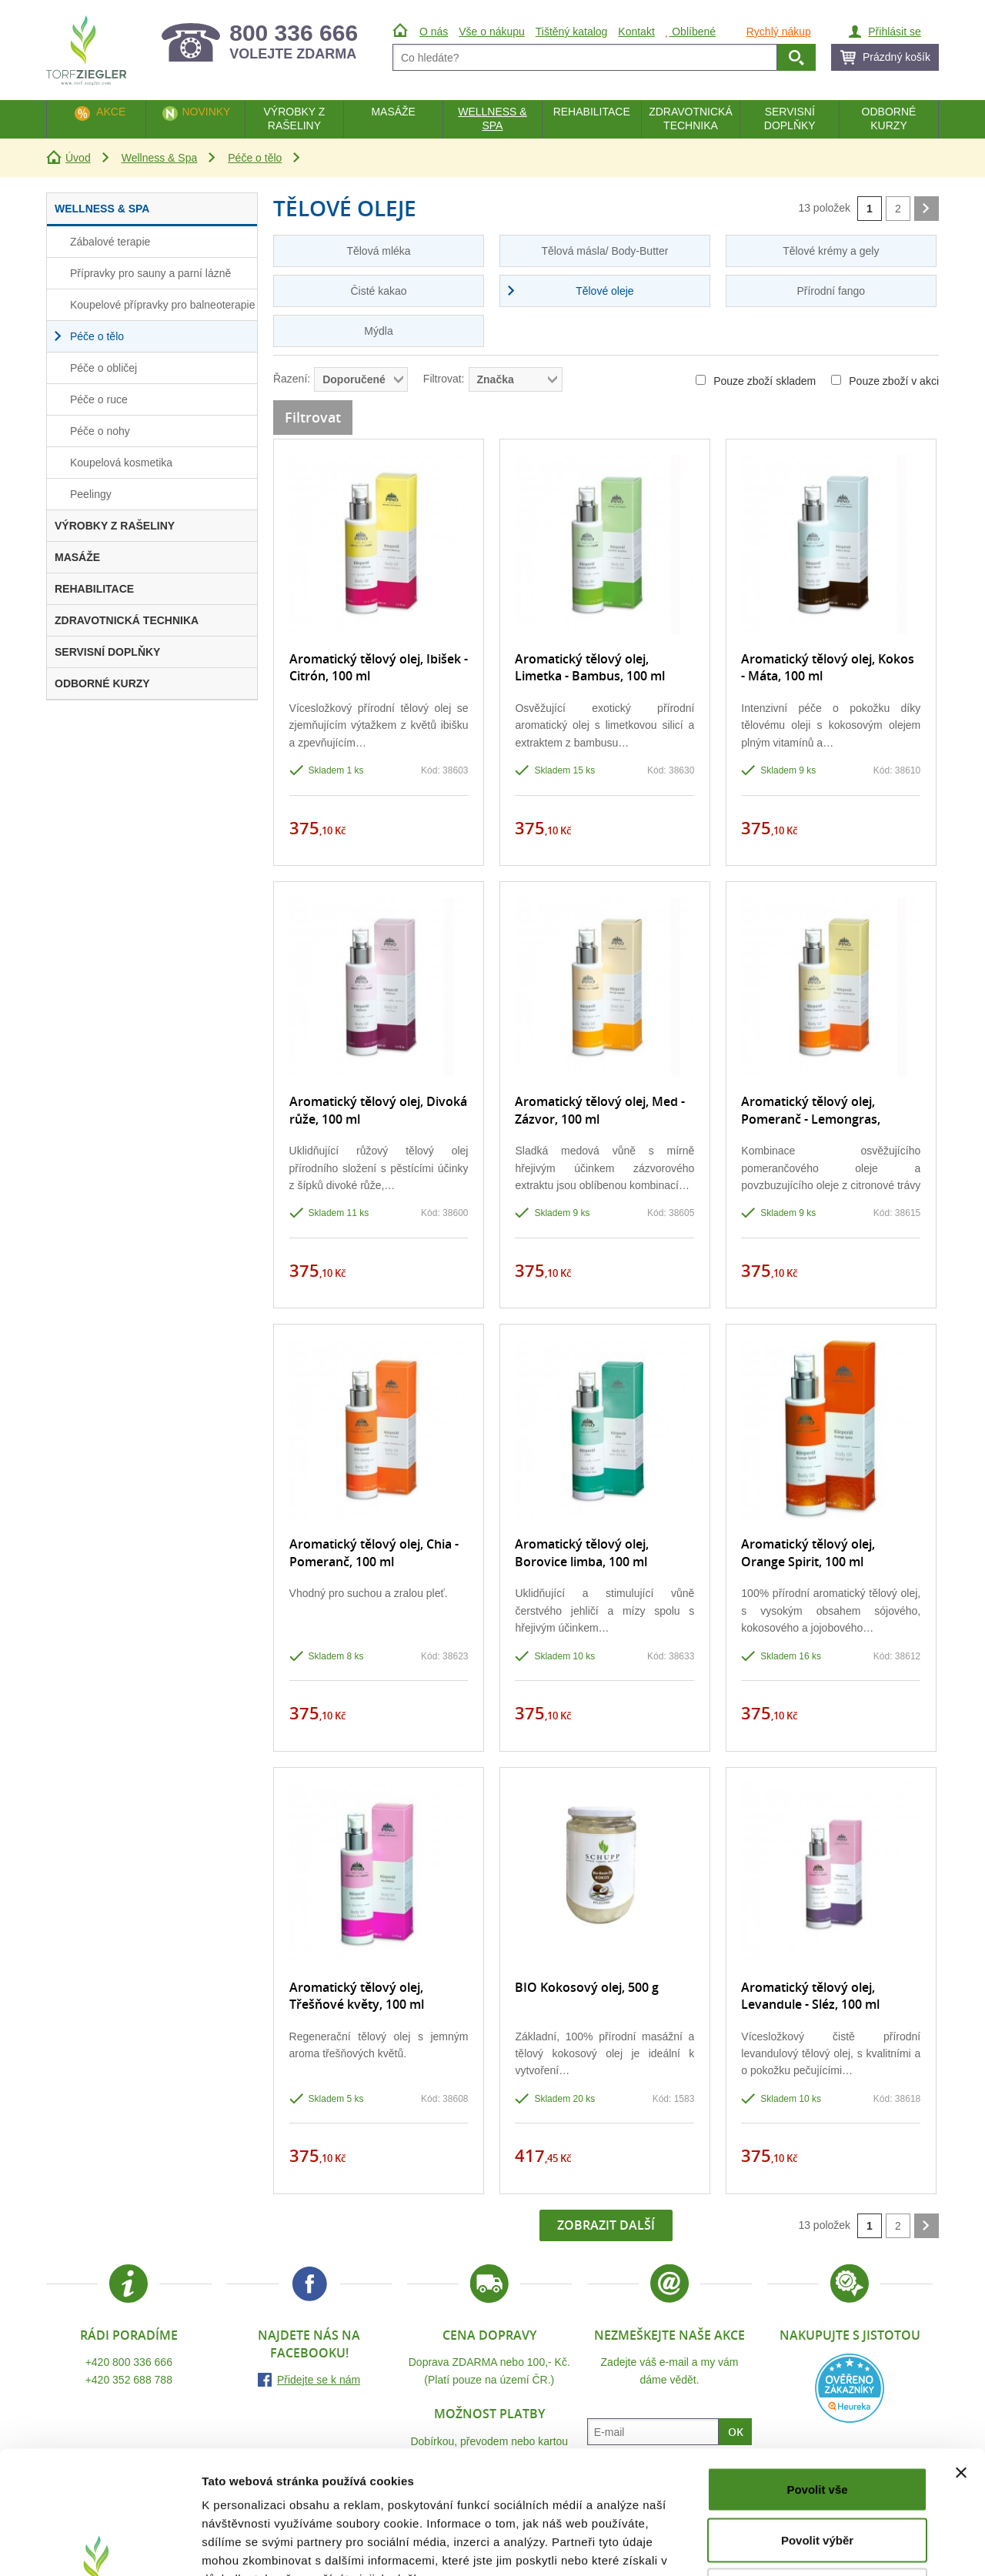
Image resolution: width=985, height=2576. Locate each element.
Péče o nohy (100, 431)
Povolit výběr (817, 2424)
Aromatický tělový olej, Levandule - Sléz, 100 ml (810, 1996)
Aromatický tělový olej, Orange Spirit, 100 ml (808, 1552)
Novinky (206, 111)
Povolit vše (816, 2374)
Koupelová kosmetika (121, 462)
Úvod (78, 158)
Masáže (393, 111)
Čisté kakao (378, 291)
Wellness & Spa (160, 158)
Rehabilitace (591, 111)
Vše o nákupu (492, 31)
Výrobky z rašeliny (294, 118)
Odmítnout (817, 2474)
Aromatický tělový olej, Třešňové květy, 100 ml (356, 1996)
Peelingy (91, 494)
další (926, 208)
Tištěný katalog (572, 31)
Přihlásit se (894, 31)
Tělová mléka (378, 251)
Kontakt (636, 31)
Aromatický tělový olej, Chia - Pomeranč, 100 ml (374, 1552)
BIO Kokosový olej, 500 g (587, 1987)
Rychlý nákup (778, 31)
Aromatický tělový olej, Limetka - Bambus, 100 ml (590, 667)
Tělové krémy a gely (831, 251)
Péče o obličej (103, 368)
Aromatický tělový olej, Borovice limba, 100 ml (582, 1552)
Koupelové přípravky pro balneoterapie (162, 305)
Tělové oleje (605, 291)
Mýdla (378, 331)
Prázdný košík (896, 57)
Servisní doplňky (790, 118)
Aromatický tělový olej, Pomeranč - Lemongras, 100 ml (810, 1118)
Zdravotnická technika (691, 118)
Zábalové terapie (110, 242)
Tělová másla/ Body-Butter (604, 251)
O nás (433, 31)
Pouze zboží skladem (756, 381)
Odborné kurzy (889, 118)
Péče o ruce (99, 399)
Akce (110, 111)
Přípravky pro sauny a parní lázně (150, 273)
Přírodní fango (830, 291)
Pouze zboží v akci (885, 381)
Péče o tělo (255, 158)
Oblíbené (691, 31)
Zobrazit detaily (813, 2545)
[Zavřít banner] (961, 2357)
